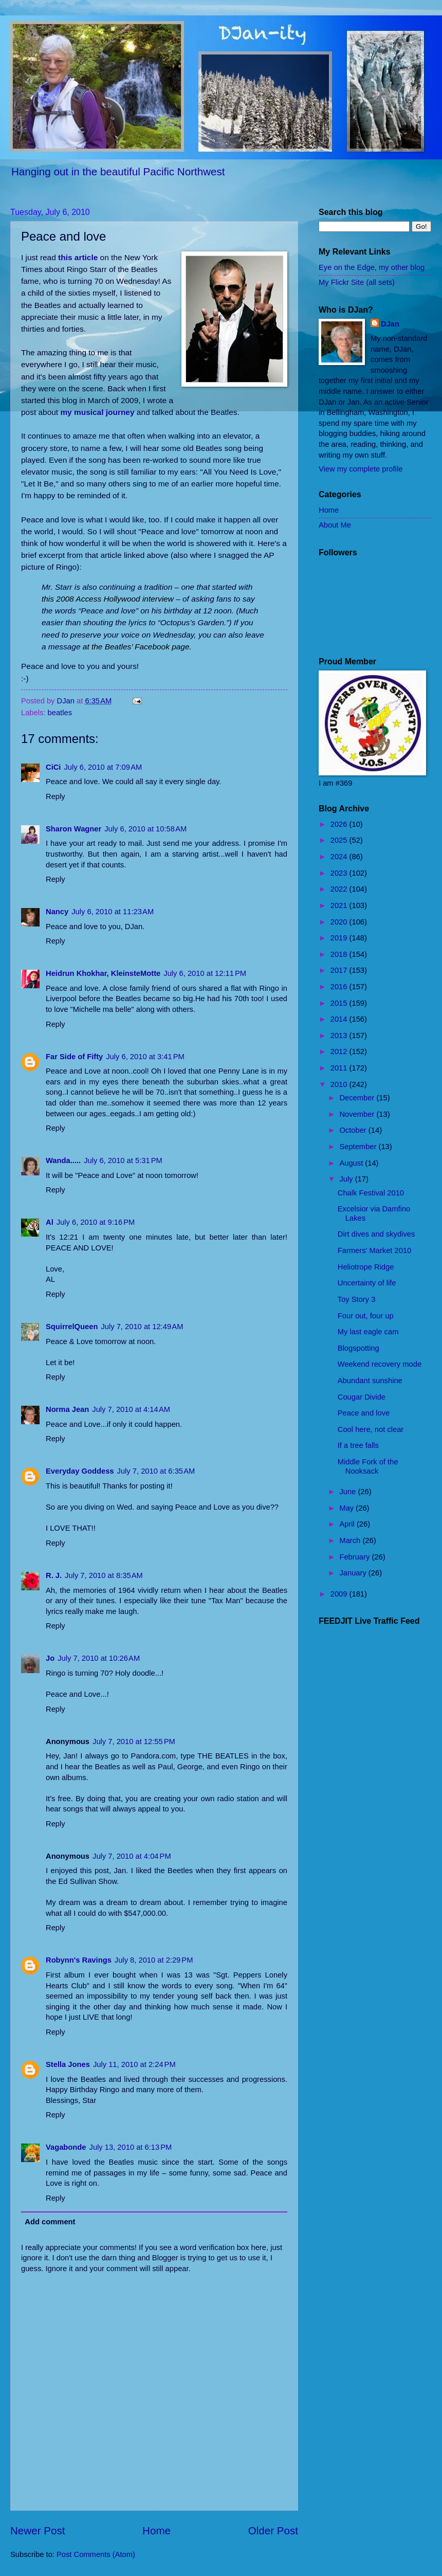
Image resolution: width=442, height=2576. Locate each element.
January (353, 1573)
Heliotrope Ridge (366, 1267)
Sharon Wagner (73, 829)
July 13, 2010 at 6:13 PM (130, 2147)
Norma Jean (67, 1409)
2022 (339, 889)
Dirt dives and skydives (376, 1234)
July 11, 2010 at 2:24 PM (134, 2064)
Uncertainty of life (367, 1283)
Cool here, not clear (370, 1429)
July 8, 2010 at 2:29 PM (154, 1960)
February (355, 1557)
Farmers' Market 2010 (375, 1250)
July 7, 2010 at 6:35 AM (156, 1471)
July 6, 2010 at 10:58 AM (145, 829)
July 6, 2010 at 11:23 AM (112, 912)
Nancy (57, 912)
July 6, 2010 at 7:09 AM (103, 767)
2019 (339, 938)
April (348, 1524)
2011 (339, 1068)
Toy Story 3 (357, 1299)
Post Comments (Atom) (96, 2554)
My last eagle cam (368, 1332)
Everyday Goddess (80, 1471)
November (357, 1114)
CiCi (53, 767)
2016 (339, 987)
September (358, 1146)
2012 (339, 1051)
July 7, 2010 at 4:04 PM (132, 1856)
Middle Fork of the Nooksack (368, 1466)
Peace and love (364, 1413)
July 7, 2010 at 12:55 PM (134, 1741)
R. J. (54, 1575)
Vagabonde (66, 2147)
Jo (50, 1658)
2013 (339, 1035)
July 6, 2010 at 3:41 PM (145, 1057)
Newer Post (37, 2530)
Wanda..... (63, 1160)
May (347, 1508)
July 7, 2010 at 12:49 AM (142, 1326)
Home (156, 2530)
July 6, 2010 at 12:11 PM (204, 973)
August (352, 1163)
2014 (339, 1019)
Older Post (273, 2530)
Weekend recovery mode (379, 1364)
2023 (339, 873)
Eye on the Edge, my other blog (372, 267)
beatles (60, 713)
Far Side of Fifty (74, 1057)
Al (49, 1222)
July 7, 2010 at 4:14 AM (131, 1409)
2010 (339, 1084)
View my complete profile (360, 469)
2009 (339, 1594)
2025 (339, 840)
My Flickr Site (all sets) (357, 282)
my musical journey (97, 412)
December (357, 1098)
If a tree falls (358, 1445)
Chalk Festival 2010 (371, 1193)
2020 (339, 922)
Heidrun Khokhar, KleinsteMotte (103, 973)
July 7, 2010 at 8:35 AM (104, 1575)
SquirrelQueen (72, 1326)
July (347, 1179)
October (353, 1130)
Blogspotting (358, 1348)
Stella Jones (68, 2064)
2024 (339, 856)
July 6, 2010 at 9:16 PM (96, 1222)
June (348, 1491)
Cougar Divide (361, 1397)
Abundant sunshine (370, 1380)
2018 (339, 954)
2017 (339, 970)
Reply (55, 796)
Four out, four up (366, 1316)
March (350, 1540)
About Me (335, 525)
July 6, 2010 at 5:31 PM (123, 1160)
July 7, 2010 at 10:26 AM (99, 1658)
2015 (339, 1003)
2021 (339, 905)
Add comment (50, 2222)
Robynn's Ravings (79, 1960)
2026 (339, 824)
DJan (390, 324)
